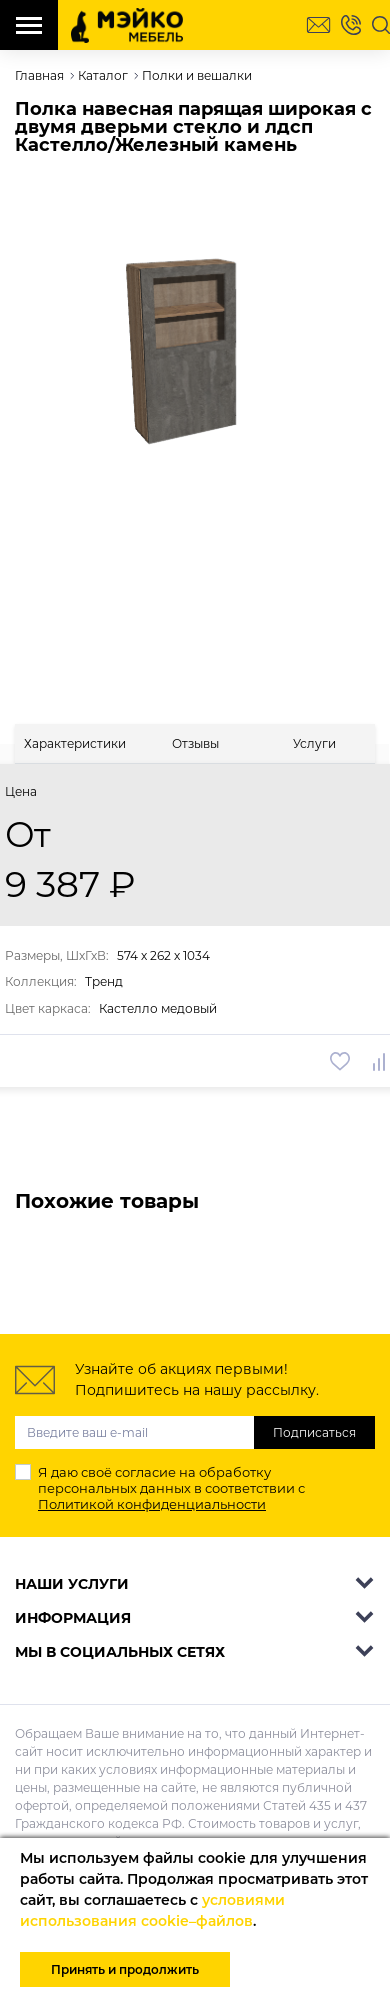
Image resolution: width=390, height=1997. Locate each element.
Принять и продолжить (125, 1969)
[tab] (75, 743)
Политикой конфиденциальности (152, 1504)
